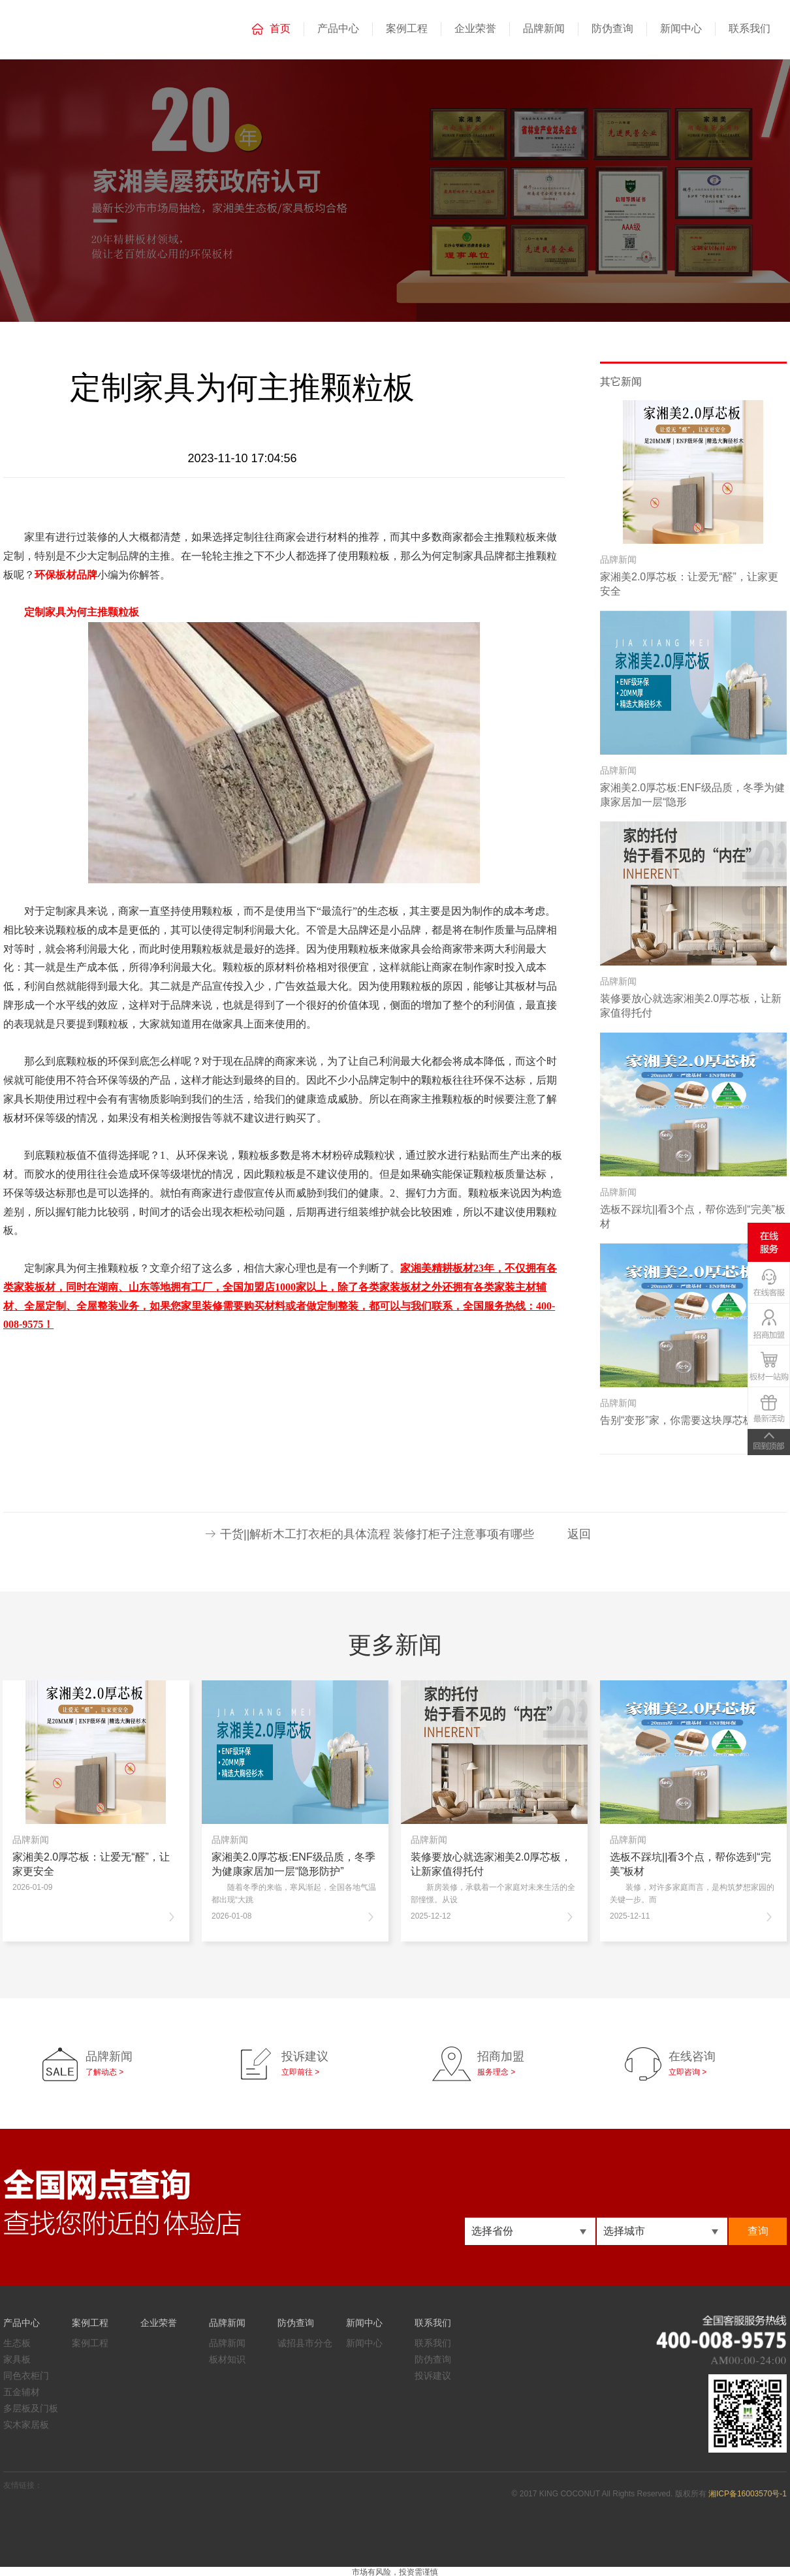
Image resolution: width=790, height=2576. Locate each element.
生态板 (17, 2343)
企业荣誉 (475, 28)
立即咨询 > (687, 2072)
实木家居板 (26, 2424)
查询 (758, 2231)
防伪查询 (612, 28)
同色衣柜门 (26, 2375)
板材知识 (227, 2359)
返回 (579, 1534)
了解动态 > (104, 2072)
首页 (280, 28)
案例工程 (407, 28)
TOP (769, 1442)
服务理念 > (496, 2072)
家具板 (17, 2359)
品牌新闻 (544, 28)
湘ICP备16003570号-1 (747, 2493)
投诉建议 (433, 2375)
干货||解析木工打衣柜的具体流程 (305, 1534)
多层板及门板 (30, 2408)
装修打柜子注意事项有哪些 (463, 1534)
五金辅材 (21, 2392)
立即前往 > (300, 2072)
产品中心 (338, 28)
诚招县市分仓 (304, 2343)
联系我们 (749, 28)
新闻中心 (681, 28)
